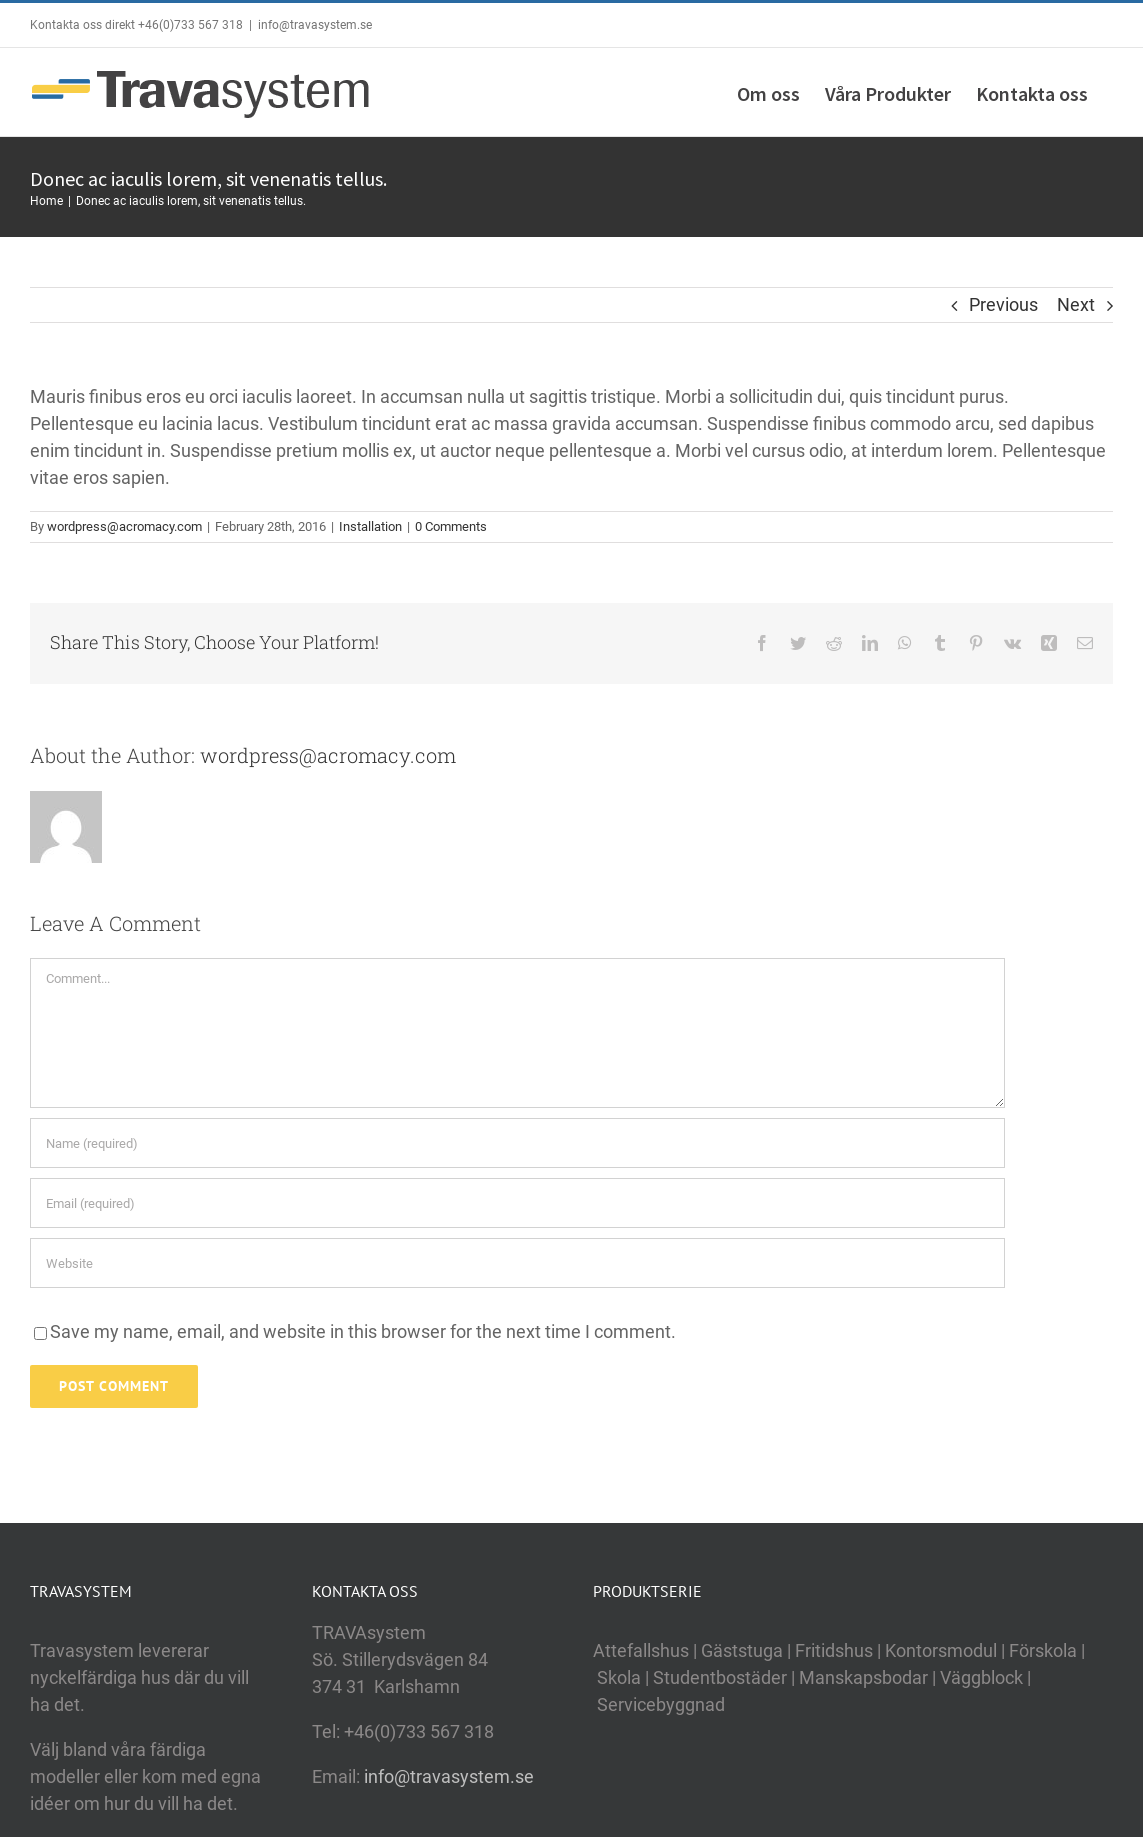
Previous (1003, 304)
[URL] (517, 1263)
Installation (370, 526)
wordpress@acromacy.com (124, 526)
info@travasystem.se (315, 25)
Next (1076, 304)
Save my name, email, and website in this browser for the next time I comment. (363, 1331)
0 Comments (451, 526)
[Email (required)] (517, 1203)
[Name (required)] (517, 1143)
